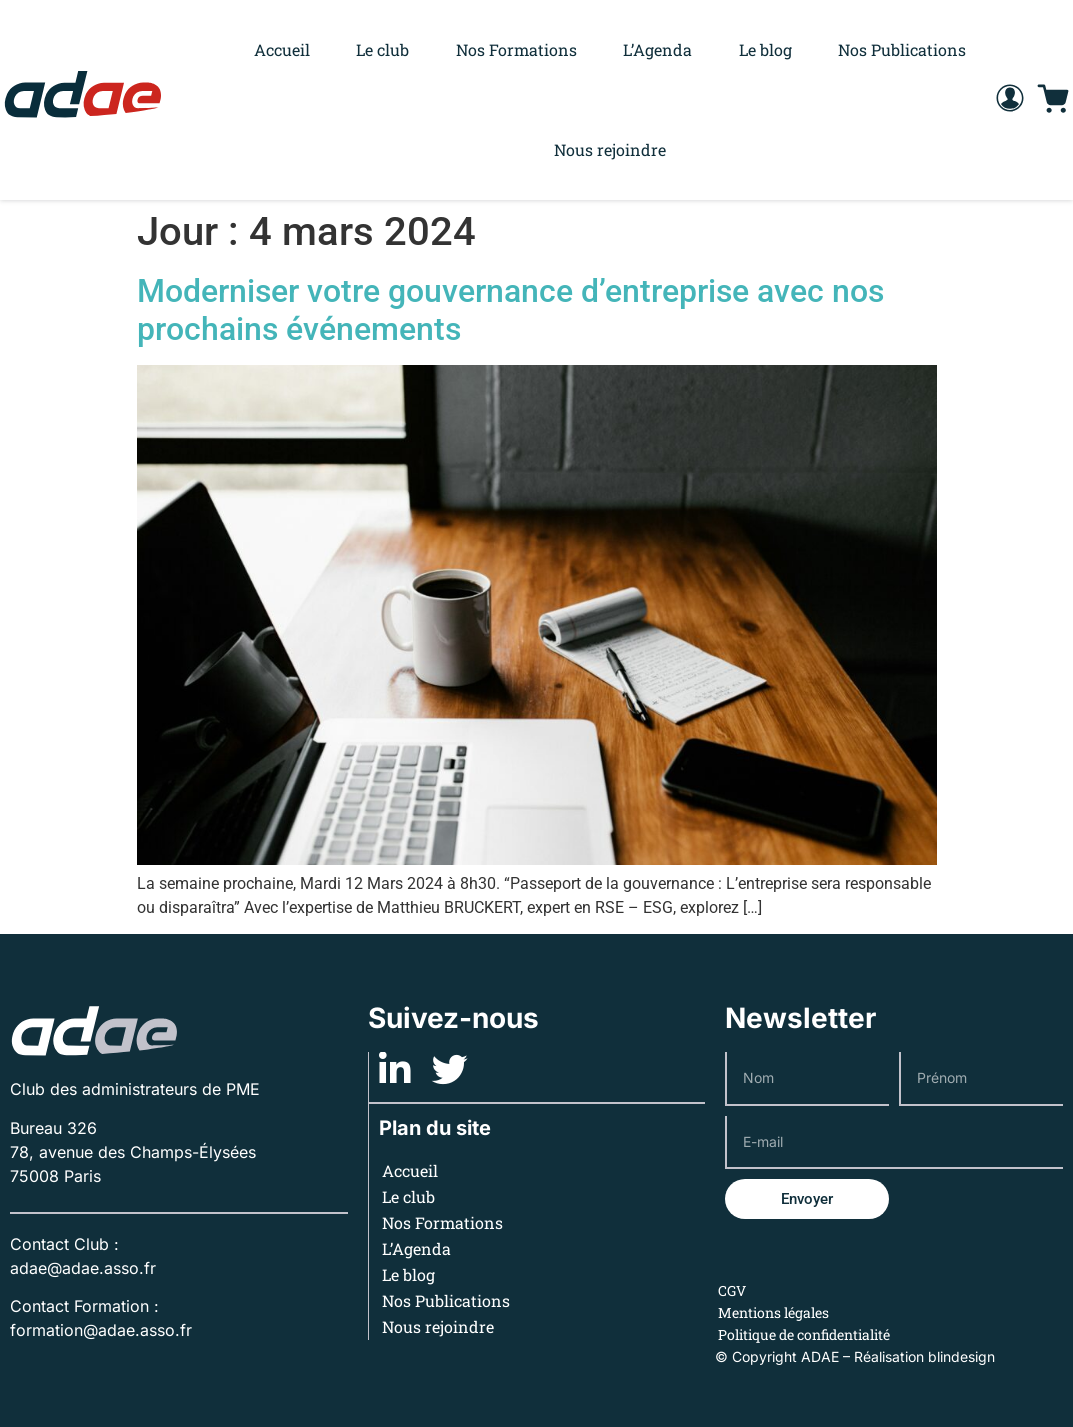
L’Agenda (657, 49)
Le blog (765, 49)
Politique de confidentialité (804, 1334)
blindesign (961, 1356)
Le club (382, 49)
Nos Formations (516, 49)
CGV (732, 1290)
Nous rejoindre (610, 149)
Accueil (282, 49)
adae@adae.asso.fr (83, 1268)
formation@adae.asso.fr (101, 1330)
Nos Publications (902, 49)
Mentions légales (773, 1312)
